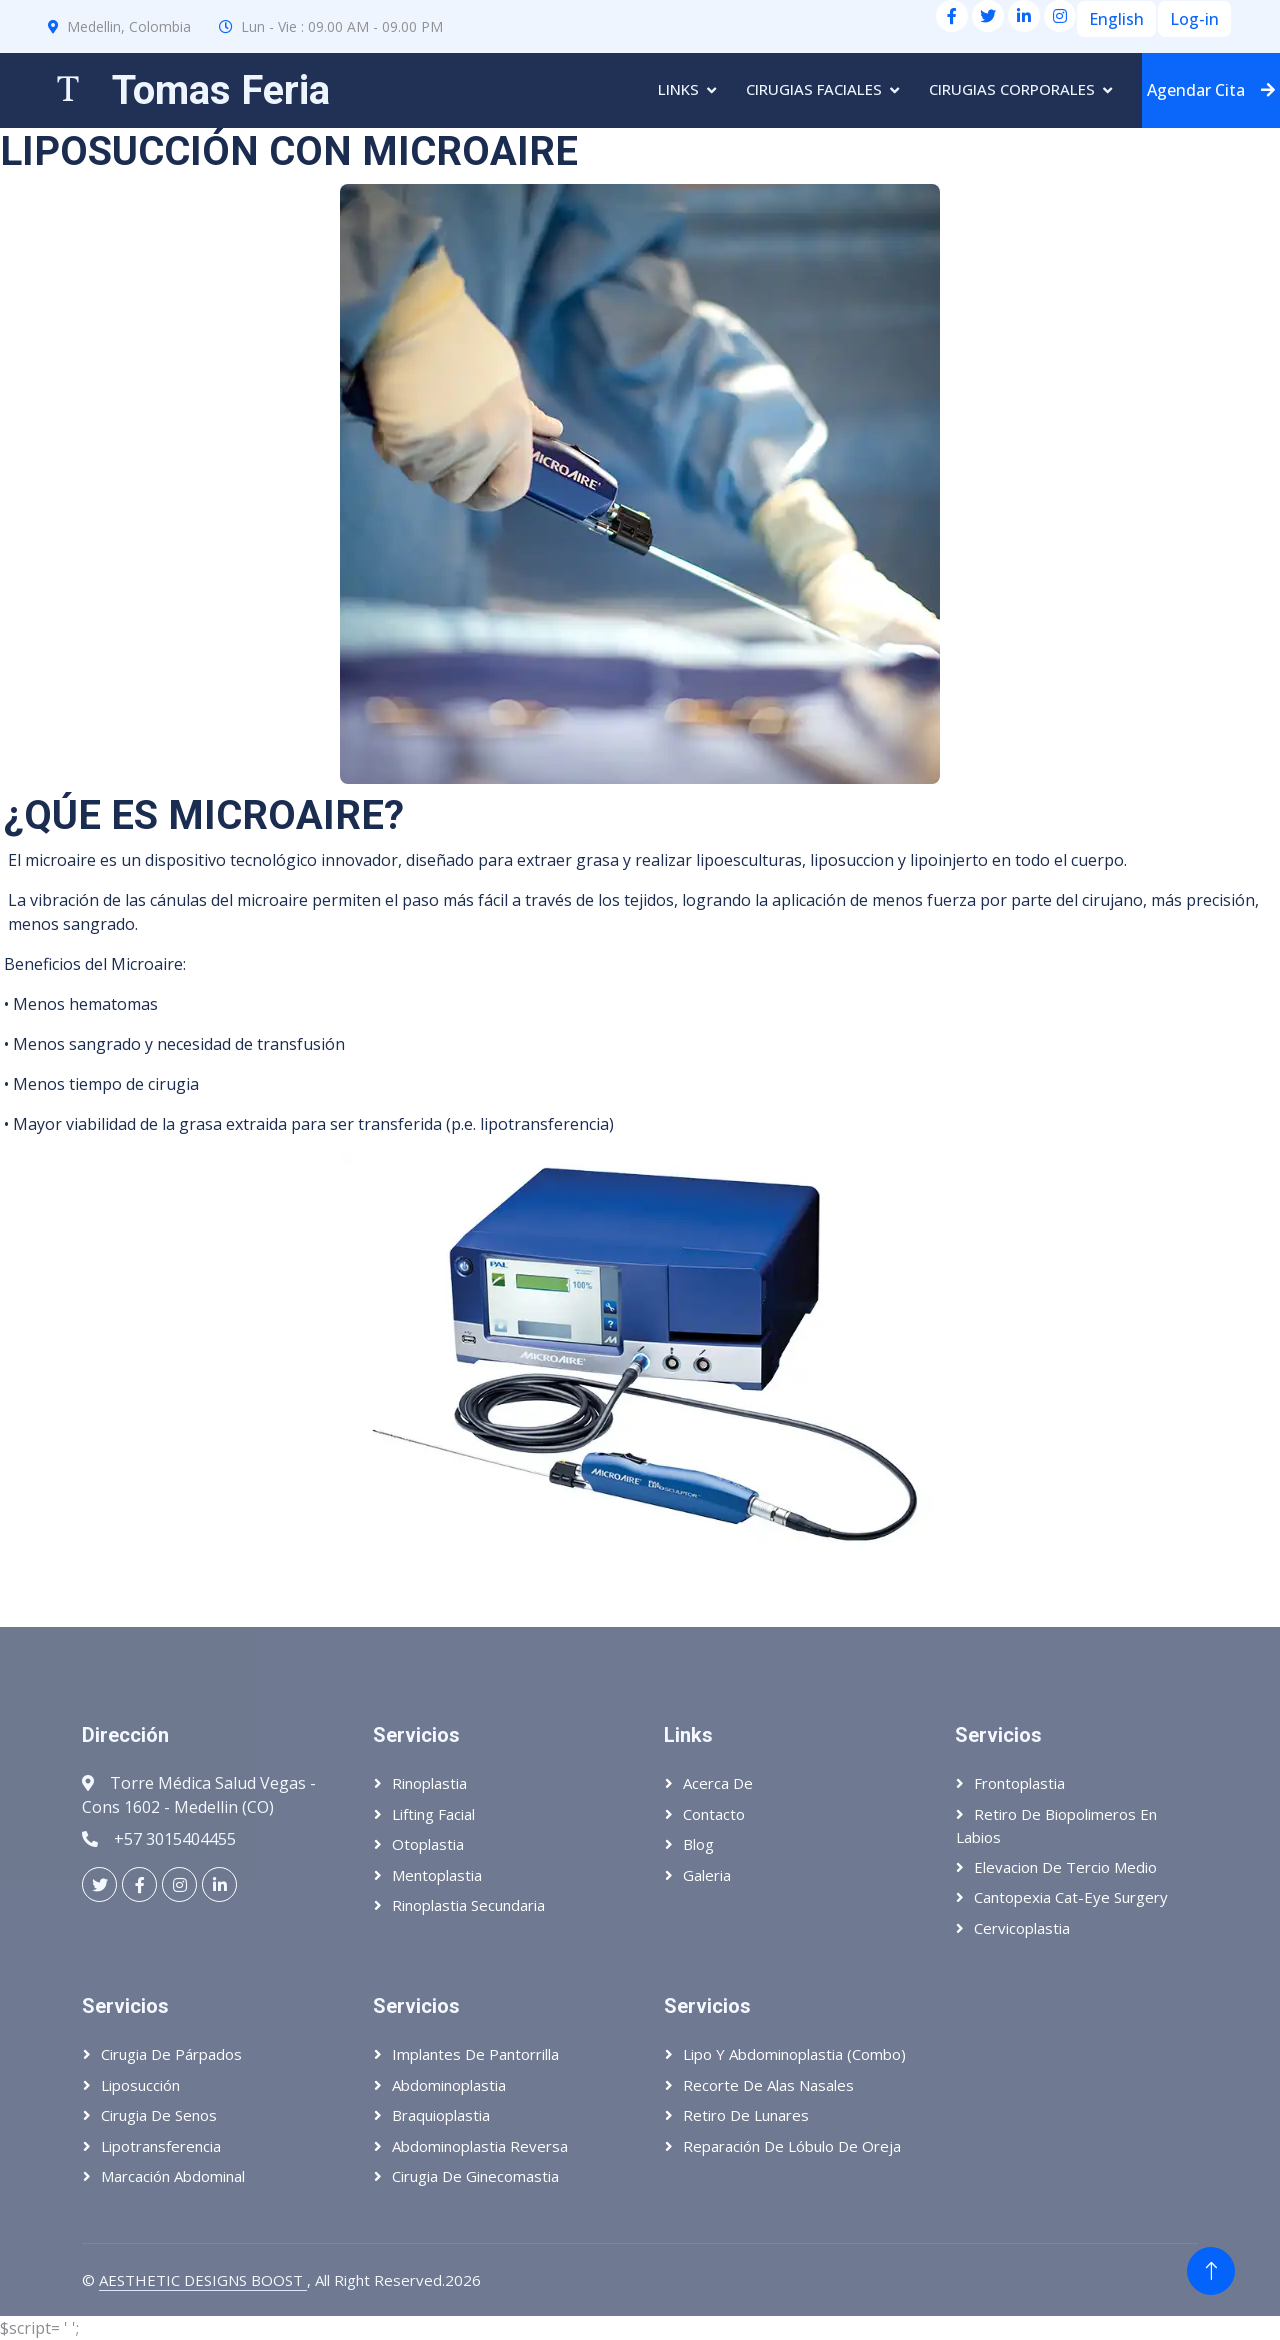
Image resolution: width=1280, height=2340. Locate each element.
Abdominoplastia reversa (480, 2146)
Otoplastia (428, 1844)
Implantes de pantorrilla (475, 2054)
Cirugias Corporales (1012, 89)
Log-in (1194, 19)
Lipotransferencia (161, 2146)
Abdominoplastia (449, 2085)
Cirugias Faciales (814, 89)
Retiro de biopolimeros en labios (1056, 1826)
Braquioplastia (441, 2115)
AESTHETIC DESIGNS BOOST (203, 2280)
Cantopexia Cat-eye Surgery (1071, 1897)
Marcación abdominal (173, 2176)
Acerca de (718, 1783)
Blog (698, 1844)
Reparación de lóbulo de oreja (792, 2146)
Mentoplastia (437, 1875)
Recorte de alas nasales (768, 2085)
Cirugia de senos (159, 2115)
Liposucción (140, 2085)
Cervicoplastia (1022, 1928)
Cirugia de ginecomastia (475, 2176)
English (1116, 19)
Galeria (707, 1875)
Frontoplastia (1019, 1783)
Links (678, 89)
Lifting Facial (433, 1814)
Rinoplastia (429, 1783)
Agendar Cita (1211, 90)
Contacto (714, 1814)
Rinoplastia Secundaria (468, 1905)
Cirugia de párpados (171, 2054)
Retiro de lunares (746, 2115)
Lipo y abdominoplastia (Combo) (794, 2054)
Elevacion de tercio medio (1065, 1867)
